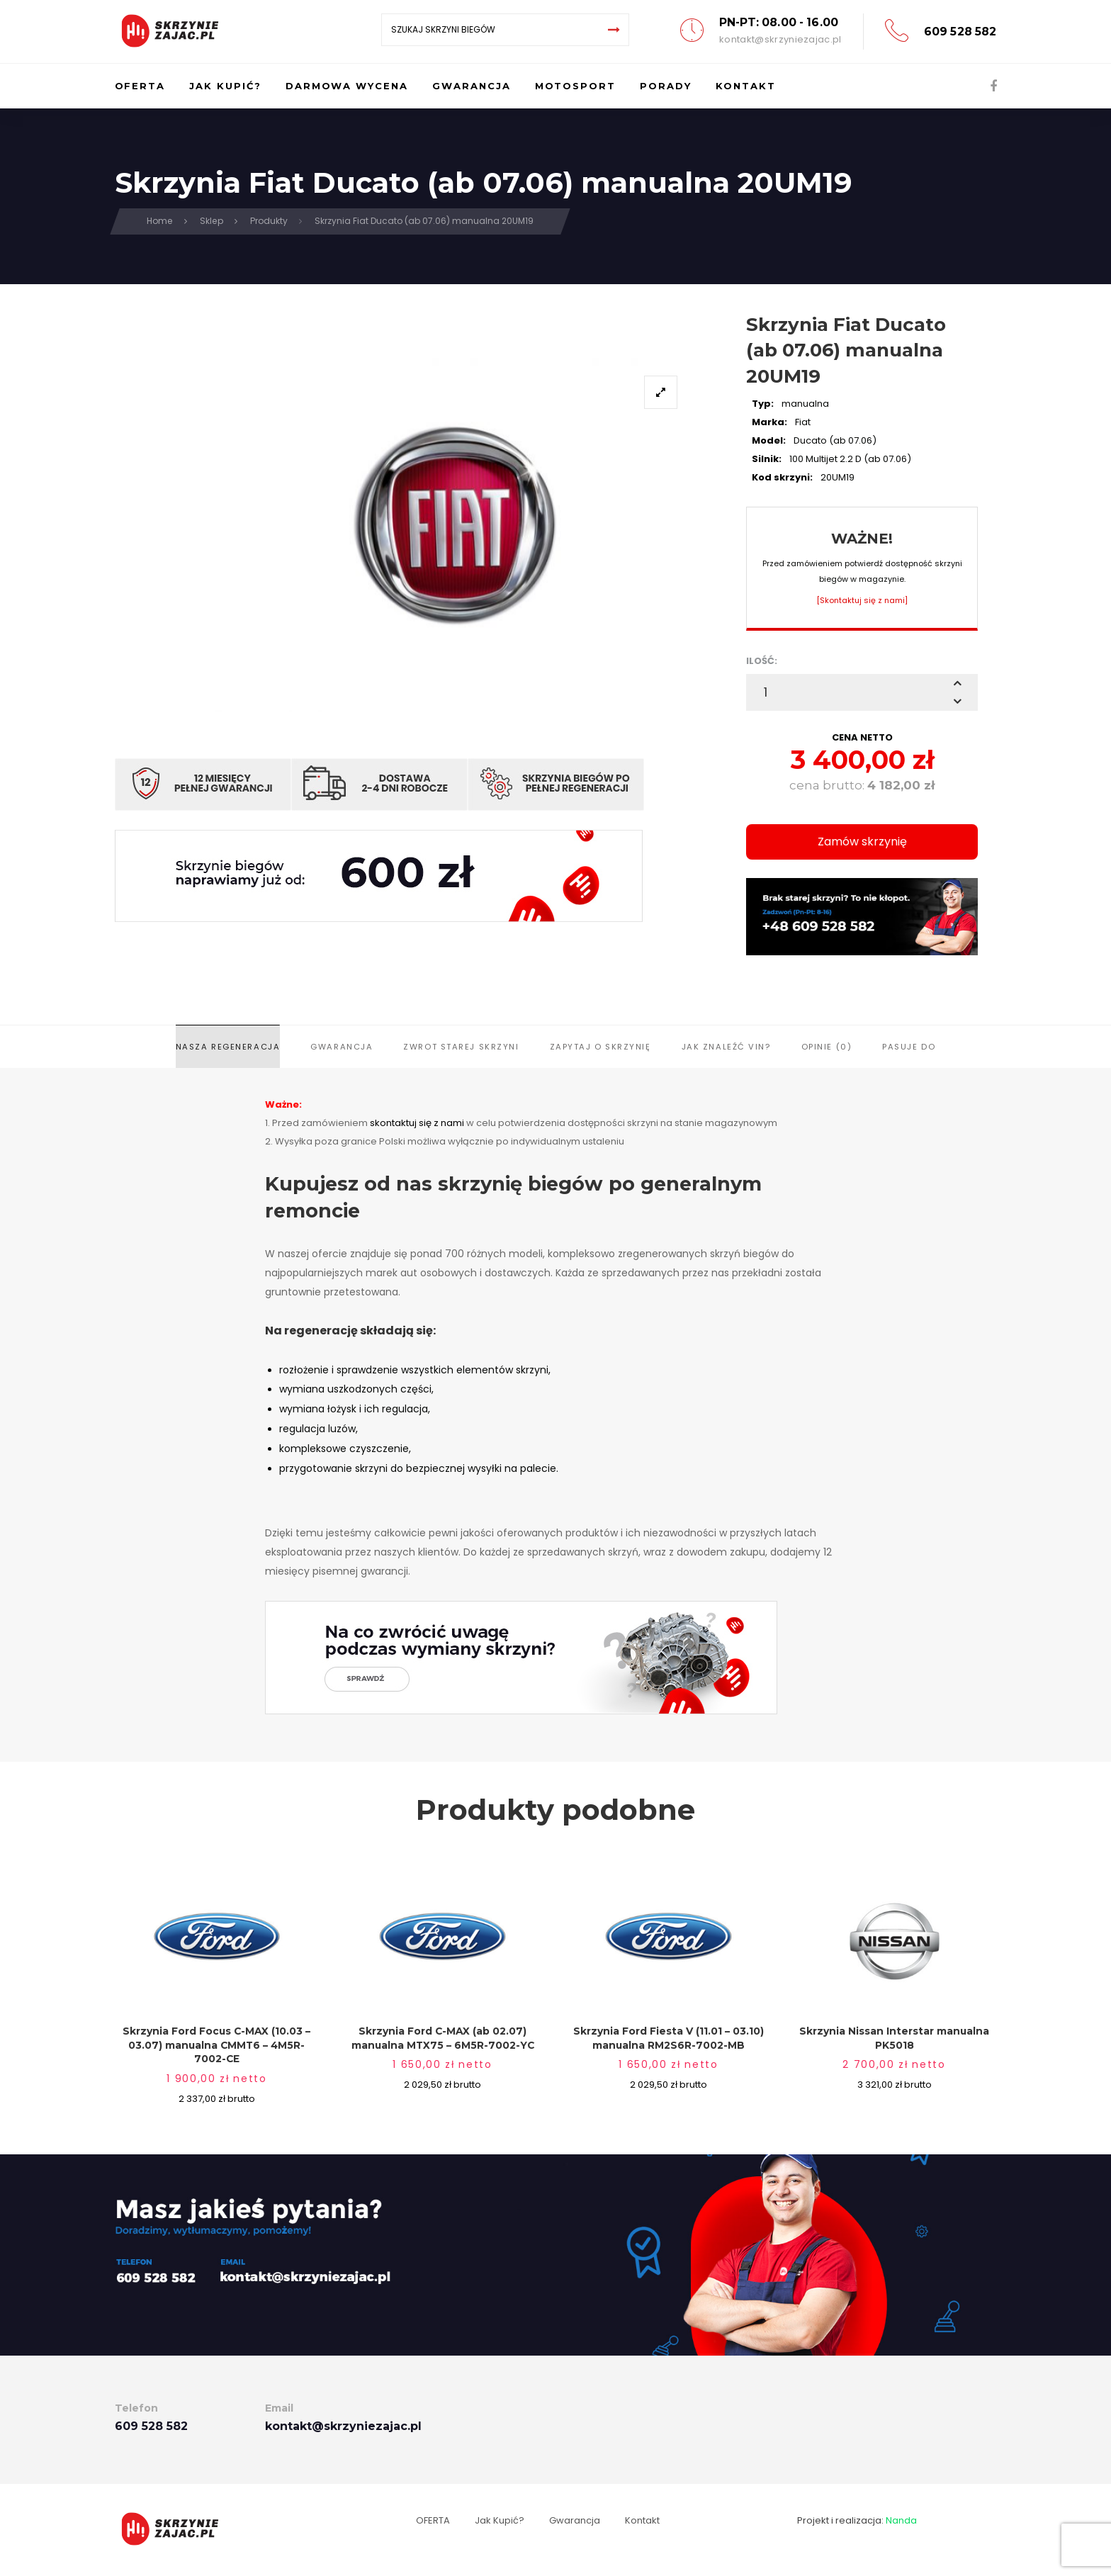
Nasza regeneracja (228, 1046)
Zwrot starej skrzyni (461, 1046)
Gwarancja (341, 1046)
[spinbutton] (862, 692)
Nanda (901, 2520)
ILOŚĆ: (761, 661)
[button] (957, 683)
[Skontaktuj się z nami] (862, 600)
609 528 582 (960, 31)
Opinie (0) (826, 1046)
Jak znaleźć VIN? (726, 1046)
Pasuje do (908, 1046)
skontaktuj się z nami (417, 1123)
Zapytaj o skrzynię (600, 1046)
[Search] (614, 29)
